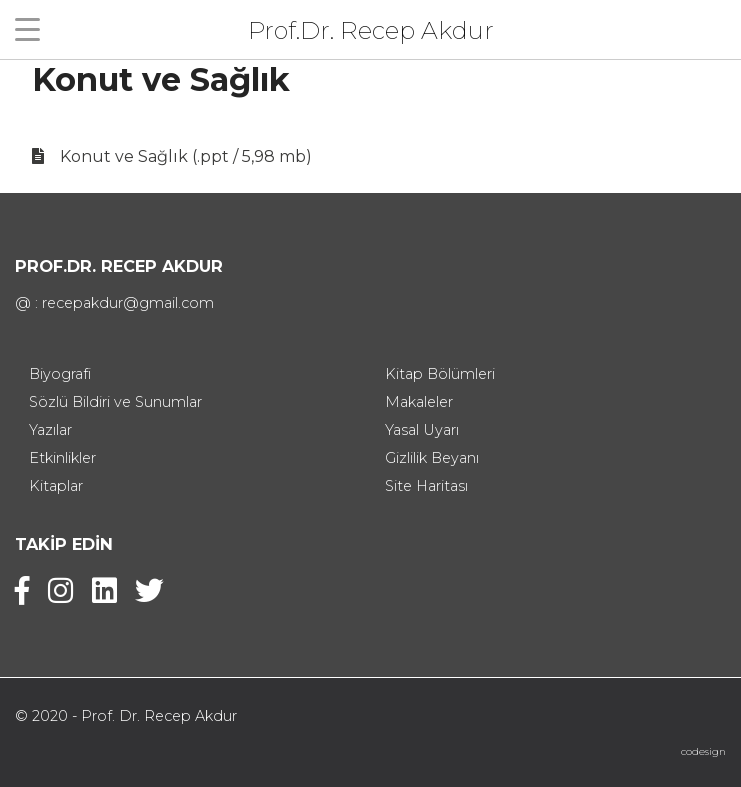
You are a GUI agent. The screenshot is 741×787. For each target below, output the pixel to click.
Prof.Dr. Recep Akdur (371, 29)
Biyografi (60, 374)
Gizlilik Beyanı (432, 458)
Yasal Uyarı (422, 430)
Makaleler (419, 402)
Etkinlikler (62, 458)
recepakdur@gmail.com (128, 303)
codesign (703, 751)
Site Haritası (426, 486)
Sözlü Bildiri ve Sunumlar (115, 402)
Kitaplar (56, 486)
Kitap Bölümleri (440, 374)
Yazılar (50, 430)
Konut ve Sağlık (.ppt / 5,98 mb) (186, 156)
